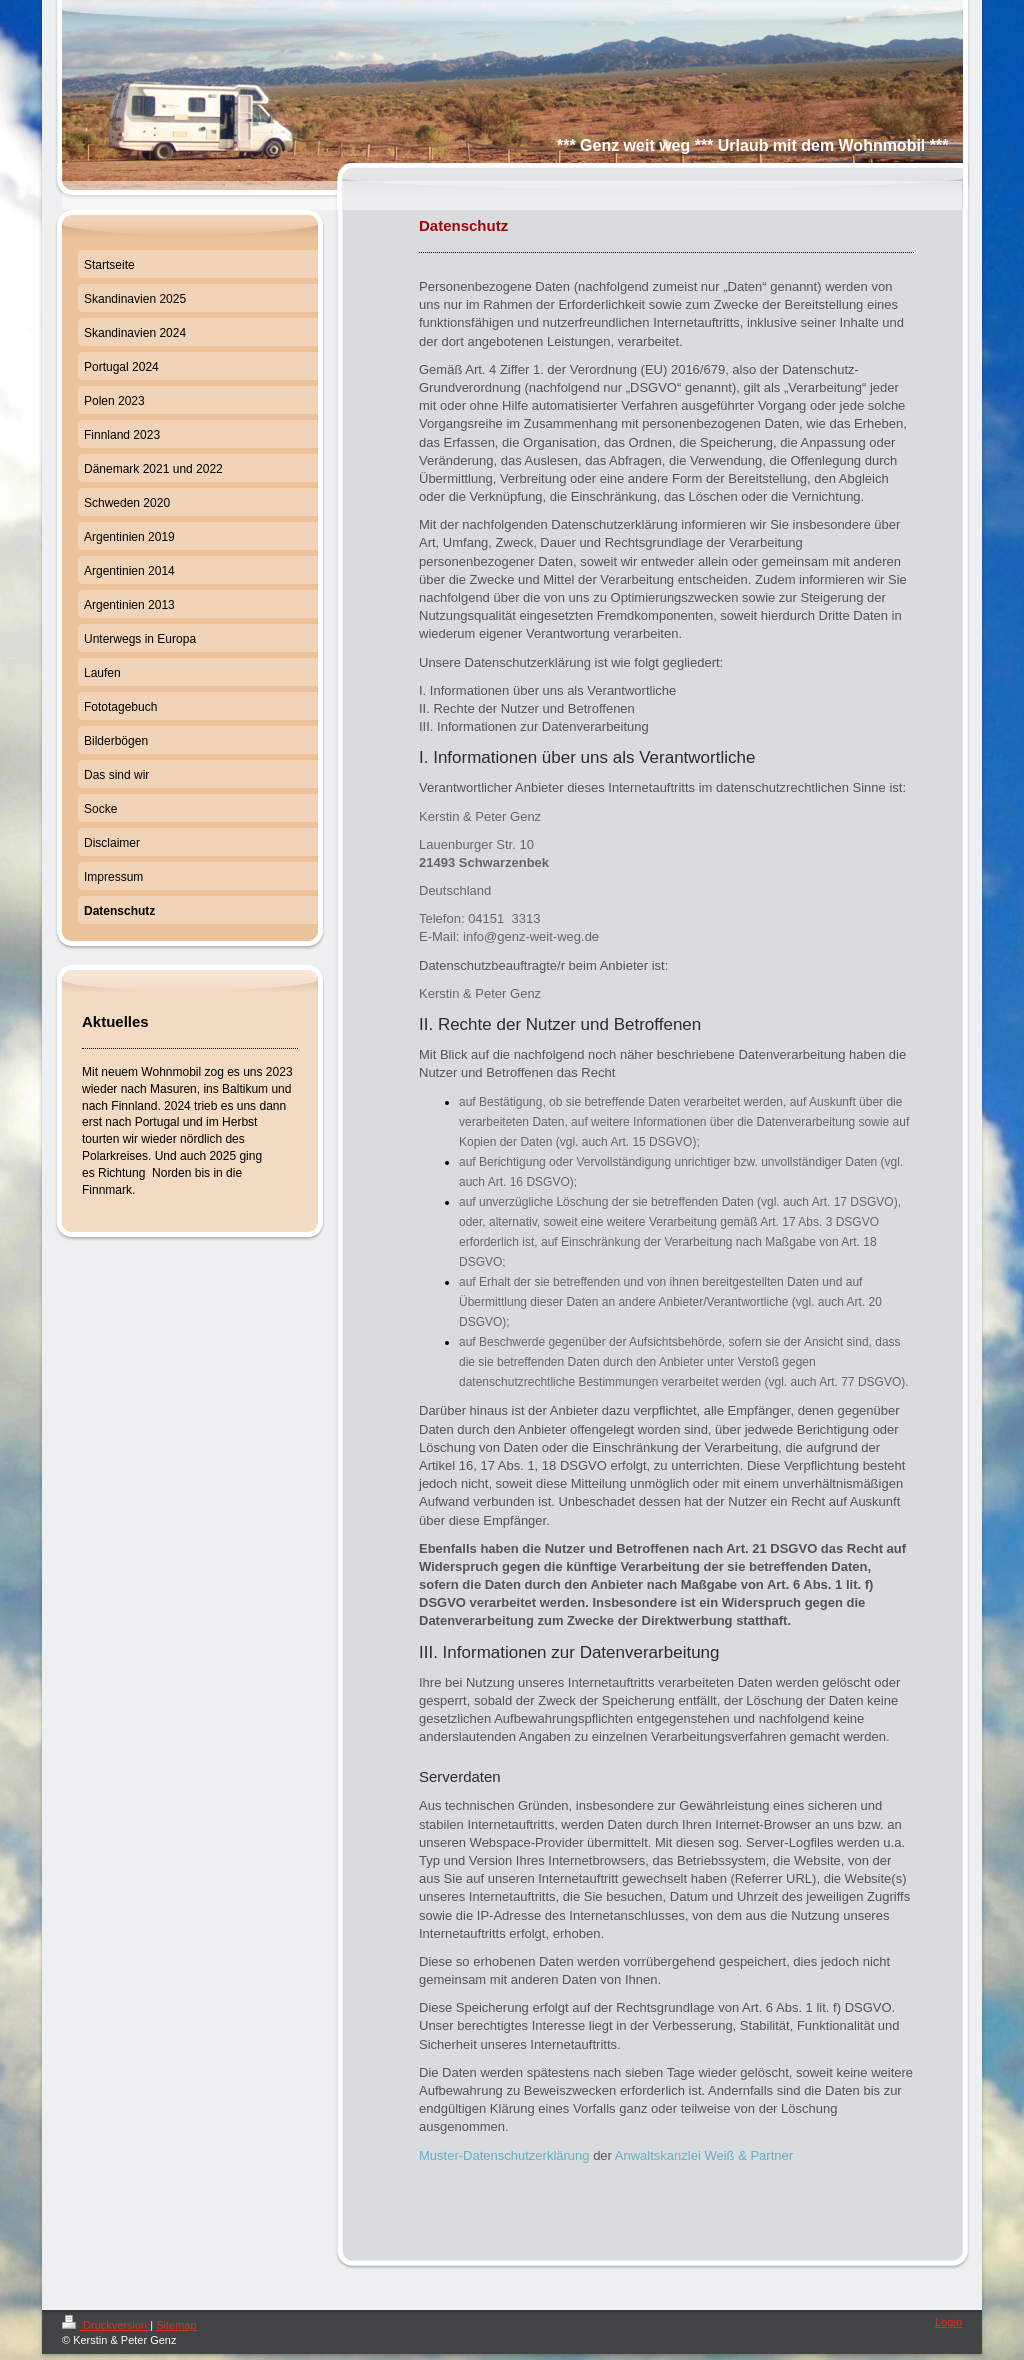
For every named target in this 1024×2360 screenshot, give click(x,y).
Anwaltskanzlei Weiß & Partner (704, 2155)
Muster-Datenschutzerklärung (504, 2155)
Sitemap (176, 2325)
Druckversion (106, 2325)
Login (948, 2322)
